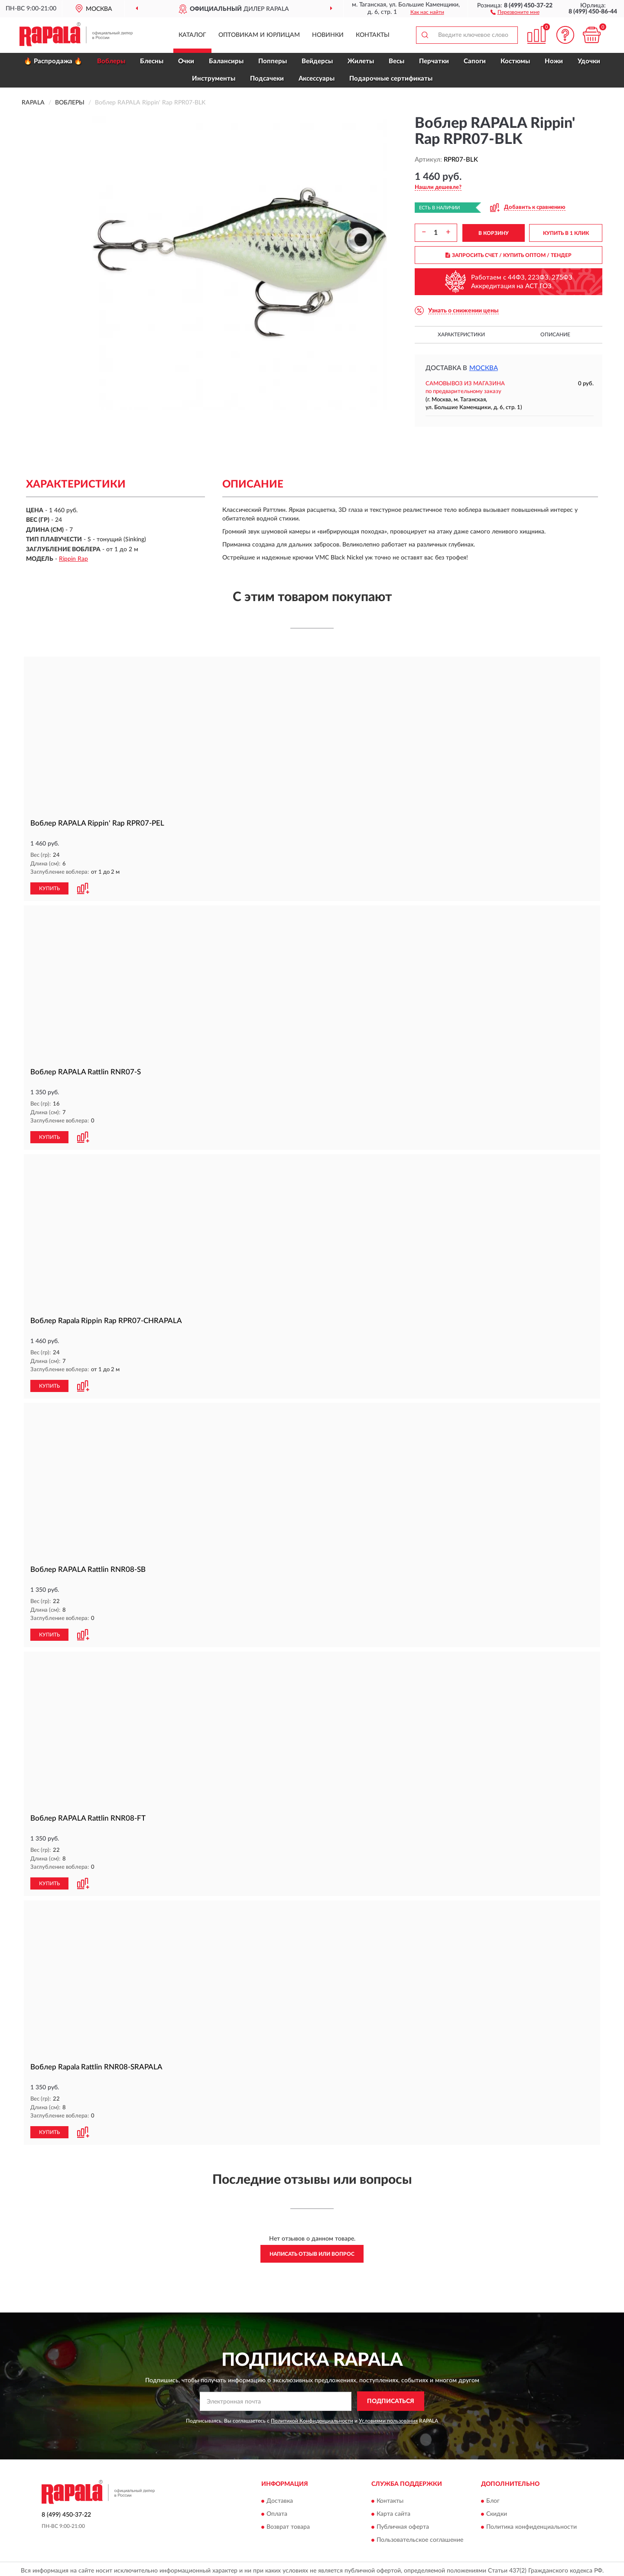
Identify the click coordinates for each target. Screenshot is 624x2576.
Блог (493, 2498)
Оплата (276, 2511)
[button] (515, 11)
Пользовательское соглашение (420, 2537)
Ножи (554, 61)
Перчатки (434, 61)
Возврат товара (288, 2524)
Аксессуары (317, 78)
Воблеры (111, 61)
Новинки (328, 35)
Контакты (373, 35)
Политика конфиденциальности (531, 2524)
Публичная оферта (403, 2524)
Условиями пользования (388, 2417)
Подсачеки (267, 78)
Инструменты (213, 78)
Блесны (151, 61)
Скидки (496, 2511)
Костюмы (515, 61)
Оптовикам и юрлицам (259, 35)
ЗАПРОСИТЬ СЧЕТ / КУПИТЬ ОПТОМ (508, 255)
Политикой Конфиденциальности (312, 2417)
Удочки (589, 61)
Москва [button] (483, 368)
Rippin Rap (73, 559)
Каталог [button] (192, 35)
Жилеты (361, 61)
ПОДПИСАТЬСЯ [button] (390, 2398)
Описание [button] (555, 334)
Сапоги (475, 61)
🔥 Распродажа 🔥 (53, 61)
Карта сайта (393, 2511)
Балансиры (226, 61)
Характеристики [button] (461, 334)
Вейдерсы (317, 61)
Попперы (272, 61)
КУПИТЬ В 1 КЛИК (566, 233)
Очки (186, 61)
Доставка (279, 2498)
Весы (396, 61)
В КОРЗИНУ (493, 233)
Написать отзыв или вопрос (312, 2250)
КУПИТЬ (49, 888)
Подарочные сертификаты (390, 78)
